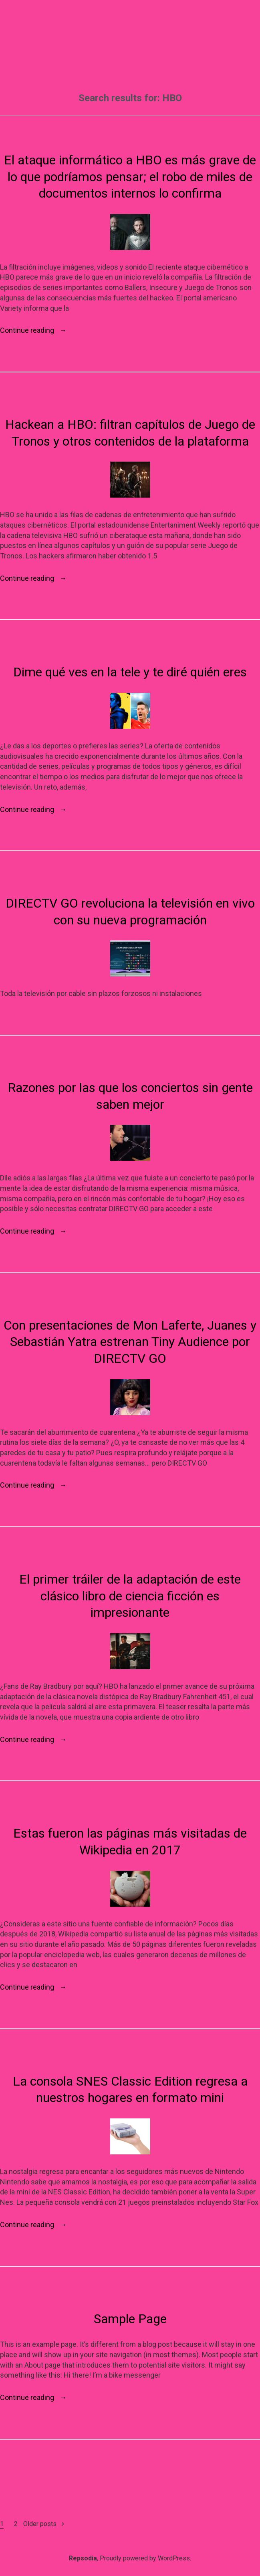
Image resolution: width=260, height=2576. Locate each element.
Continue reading (33, 330)
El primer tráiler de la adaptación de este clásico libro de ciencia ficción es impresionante (130, 1596)
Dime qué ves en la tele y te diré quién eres (130, 672)
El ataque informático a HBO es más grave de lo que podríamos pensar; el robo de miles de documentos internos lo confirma (130, 176)
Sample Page (130, 2318)
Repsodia (83, 2558)
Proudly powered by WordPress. (145, 2558)
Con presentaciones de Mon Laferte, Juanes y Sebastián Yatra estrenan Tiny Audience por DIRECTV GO (130, 1342)
